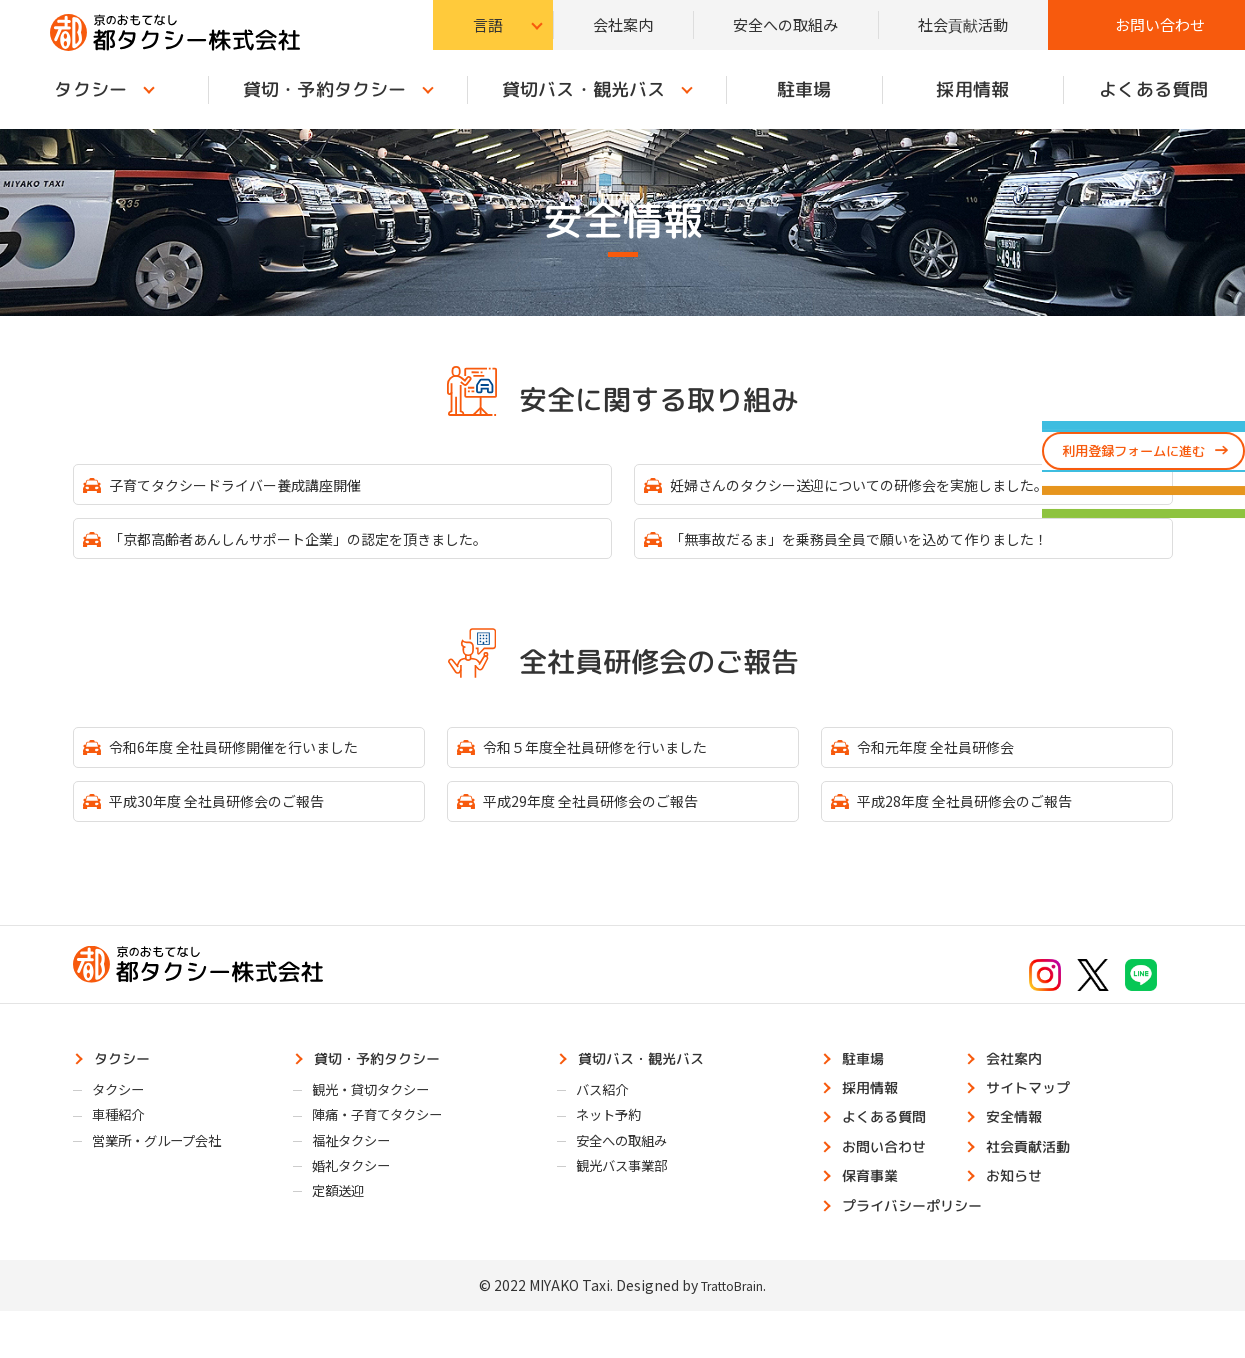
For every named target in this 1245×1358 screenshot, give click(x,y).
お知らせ (1020, 1216)
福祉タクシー (360, 1176)
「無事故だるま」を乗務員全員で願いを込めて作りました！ (891, 546)
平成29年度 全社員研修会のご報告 (611, 820)
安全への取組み (785, 24)
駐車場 (804, 89)
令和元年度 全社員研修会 (952, 761)
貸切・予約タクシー (323, 89)
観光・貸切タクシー (382, 1118)
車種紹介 (125, 1147)
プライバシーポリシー (924, 1250)
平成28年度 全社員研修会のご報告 (985, 820)
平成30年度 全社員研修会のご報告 (237, 820)
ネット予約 (616, 1147)
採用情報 (972, 89)
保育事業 (876, 1216)
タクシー (128, 1082)
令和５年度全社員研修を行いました (616, 761)
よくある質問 (892, 1149)
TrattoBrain (732, 1333)
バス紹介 (609, 1118)
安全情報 (1020, 1149)
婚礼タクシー (360, 1205)
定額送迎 (345, 1234)
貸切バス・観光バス (583, 89)
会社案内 (623, 24)
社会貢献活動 (963, 24)
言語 (488, 24)
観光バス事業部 (631, 1205)
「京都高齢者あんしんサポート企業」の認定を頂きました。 (330, 546)
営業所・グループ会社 (169, 1176)
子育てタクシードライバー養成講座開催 (258, 487)
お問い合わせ (1160, 24)
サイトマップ (1036, 1116)
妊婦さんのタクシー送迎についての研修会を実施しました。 (891, 487)
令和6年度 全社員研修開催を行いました (256, 761)
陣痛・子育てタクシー (390, 1147)
